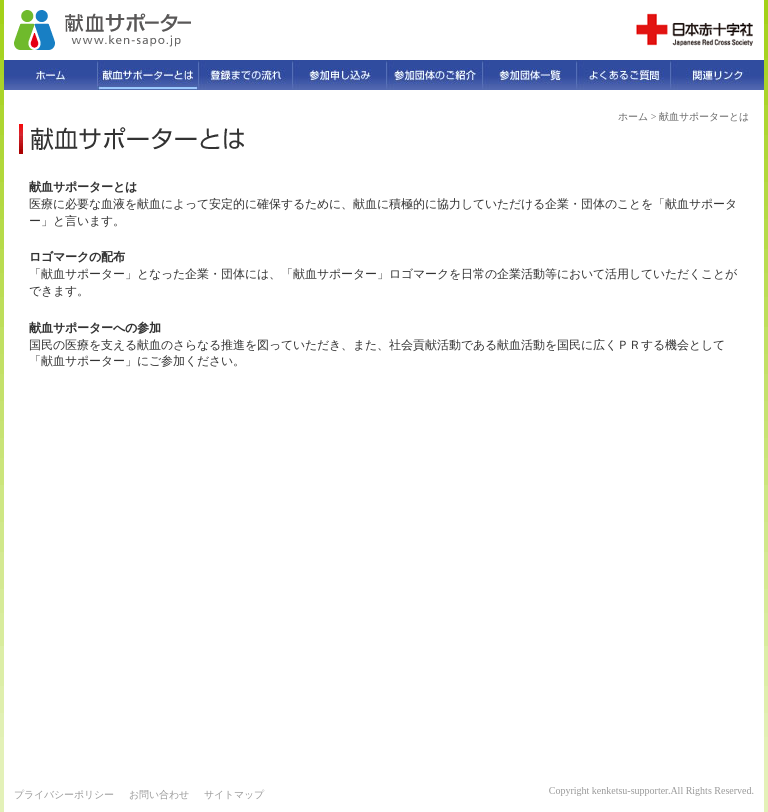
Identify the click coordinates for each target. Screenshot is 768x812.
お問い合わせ (159, 794)
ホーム (633, 116)
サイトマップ (234, 794)
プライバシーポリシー (64, 794)
